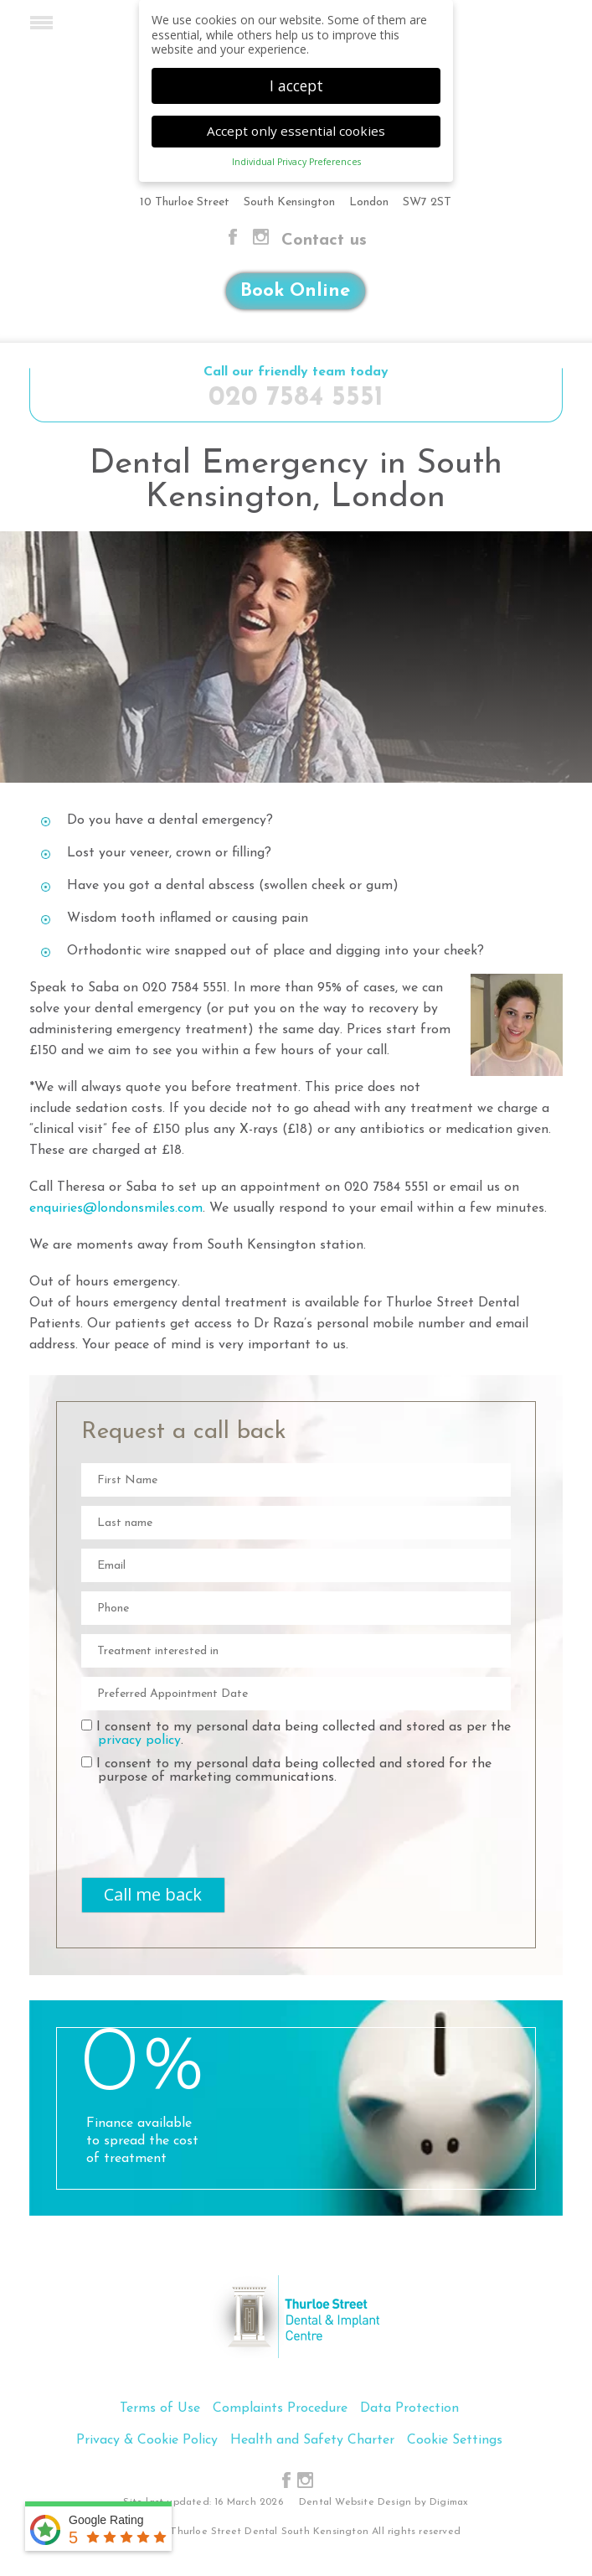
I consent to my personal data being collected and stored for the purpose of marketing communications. (286, 1770)
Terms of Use (160, 2408)
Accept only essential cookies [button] (296, 130)
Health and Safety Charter (312, 2440)
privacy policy (139, 1740)
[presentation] (179, 1818)
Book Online (295, 291)
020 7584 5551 (296, 398)
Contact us (324, 240)
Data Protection (409, 2408)
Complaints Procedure (280, 2408)
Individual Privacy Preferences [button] (296, 162)
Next (552, 668)
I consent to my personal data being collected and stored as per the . (296, 1733)
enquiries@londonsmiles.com (116, 1208)
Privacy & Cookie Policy (147, 2440)
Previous (38, 668)
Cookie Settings (454, 2440)
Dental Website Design (355, 2502)
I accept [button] (296, 85)
